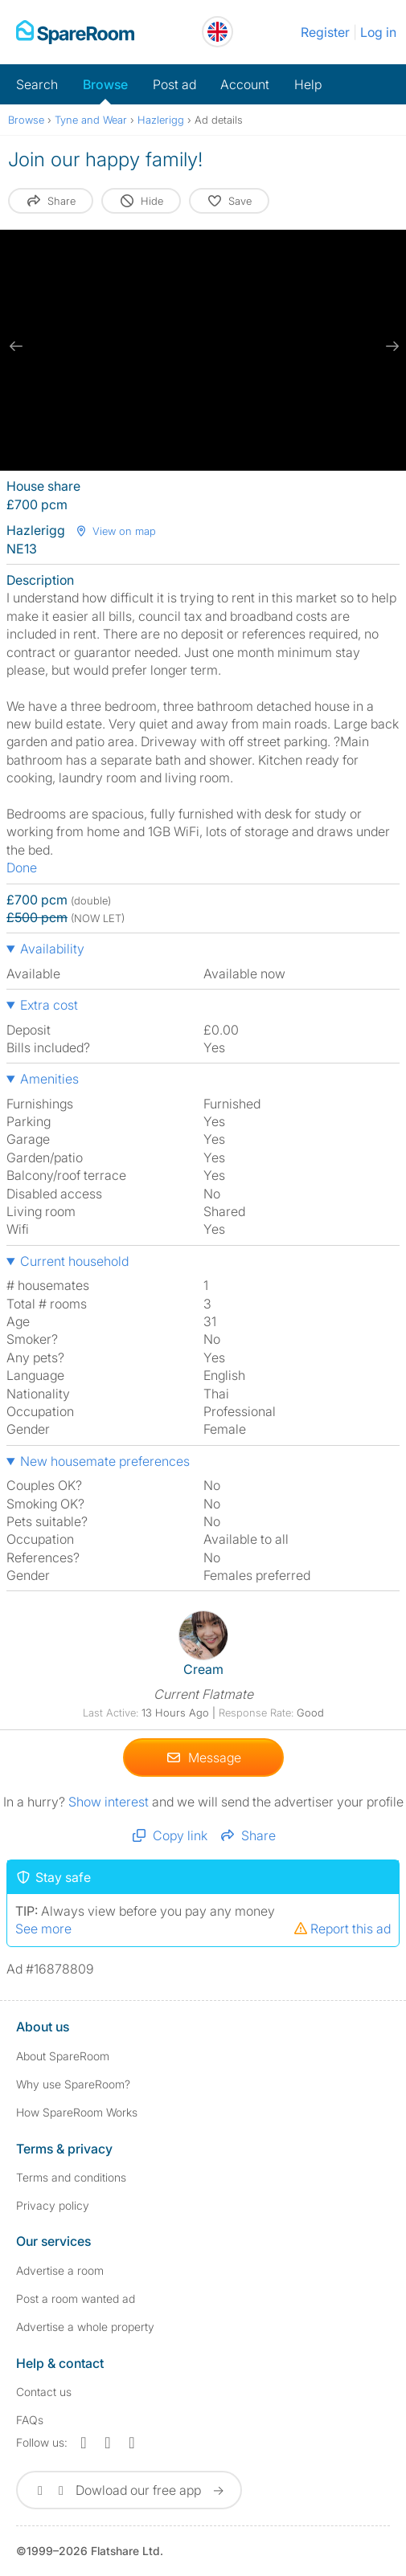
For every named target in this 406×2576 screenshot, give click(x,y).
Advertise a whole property (85, 2326)
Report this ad (342, 1928)
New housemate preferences (105, 1461)
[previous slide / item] (16, 346)
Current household (74, 1261)
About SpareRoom (62, 2056)
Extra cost (49, 1005)
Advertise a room (60, 2270)
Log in (378, 32)
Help (308, 84)
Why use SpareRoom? (73, 2084)
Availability (52, 949)
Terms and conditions (71, 2177)
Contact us (44, 2391)
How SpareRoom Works (76, 2112)
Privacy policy (52, 2205)
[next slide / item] (390, 346)
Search (37, 84)
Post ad (174, 84)
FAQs (29, 2420)
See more (43, 1928)
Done (21, 867)
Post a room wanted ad (75, 2298)
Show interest (110, 1801)
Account (244, 84)
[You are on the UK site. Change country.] (217, 31)
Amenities (49, 1079)
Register (325, 32)
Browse (105, 84)
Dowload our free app (129, 2490)
